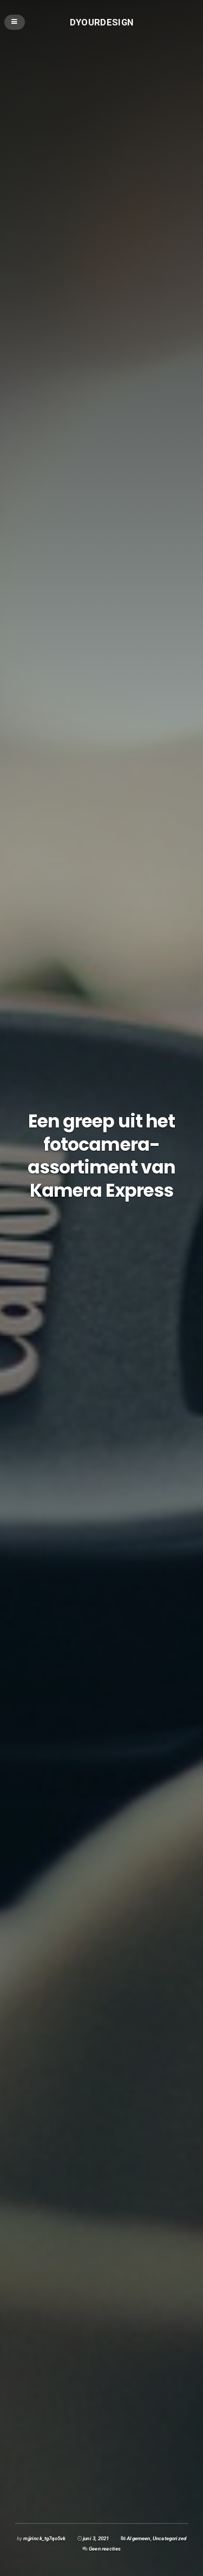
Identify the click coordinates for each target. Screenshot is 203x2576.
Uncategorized (169, 2538)
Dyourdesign (102, 21)
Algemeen (138, 2538)
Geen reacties (105, 2549)
